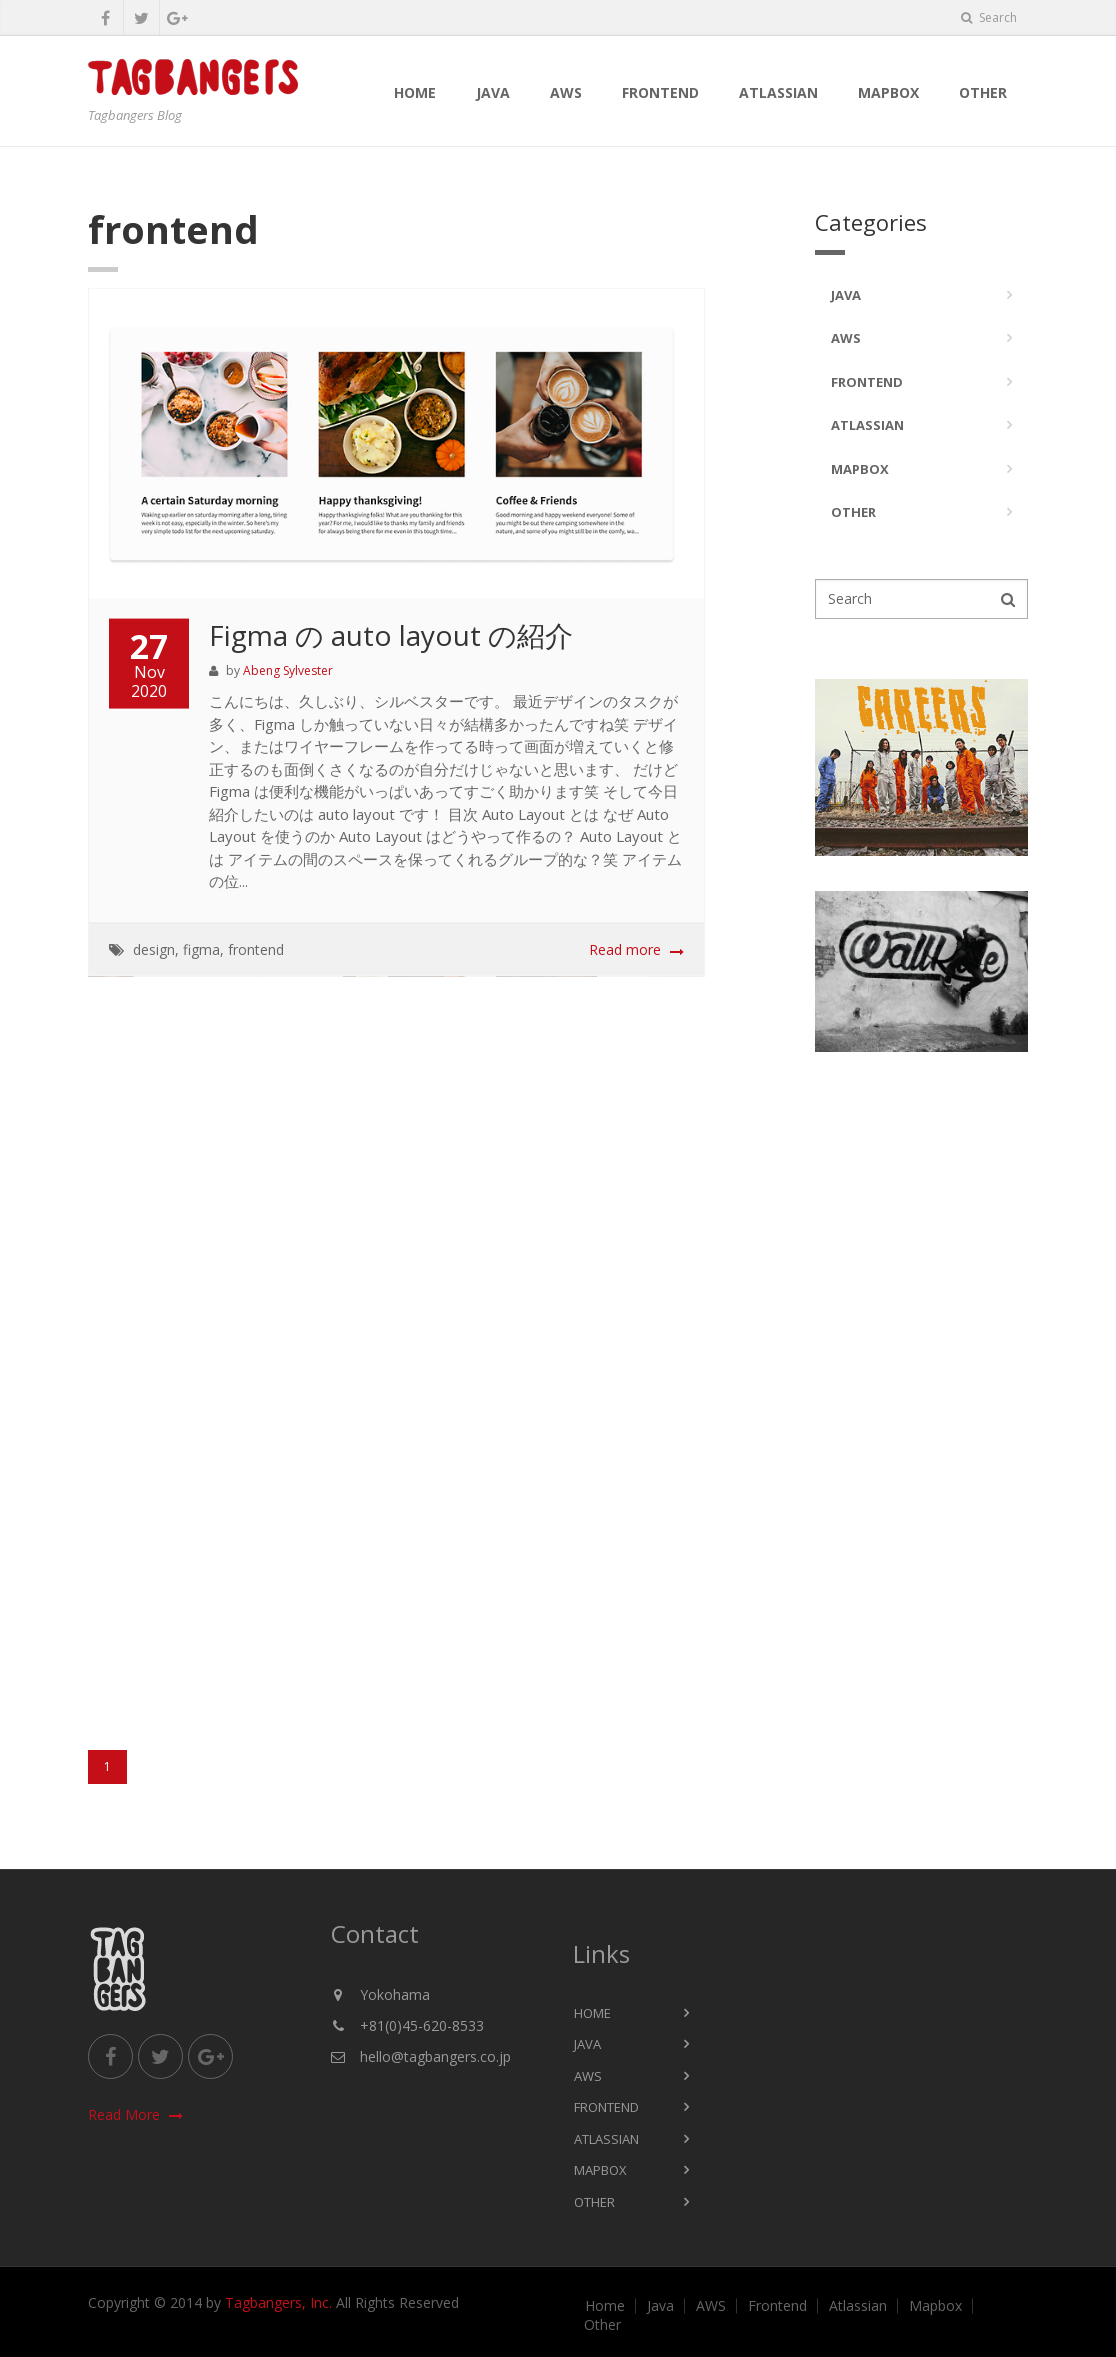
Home (415, 92)
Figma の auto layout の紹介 (391, 636)
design (154, 950)
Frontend (660, 92)
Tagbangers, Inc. (278, 2302)
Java (493, 92)
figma (201, 950)
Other (983, 92)
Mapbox (888, 92)
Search (989, 17)
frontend (256, 950)
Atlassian (778, 92)
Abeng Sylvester (288, 672)
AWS (566, 92)
